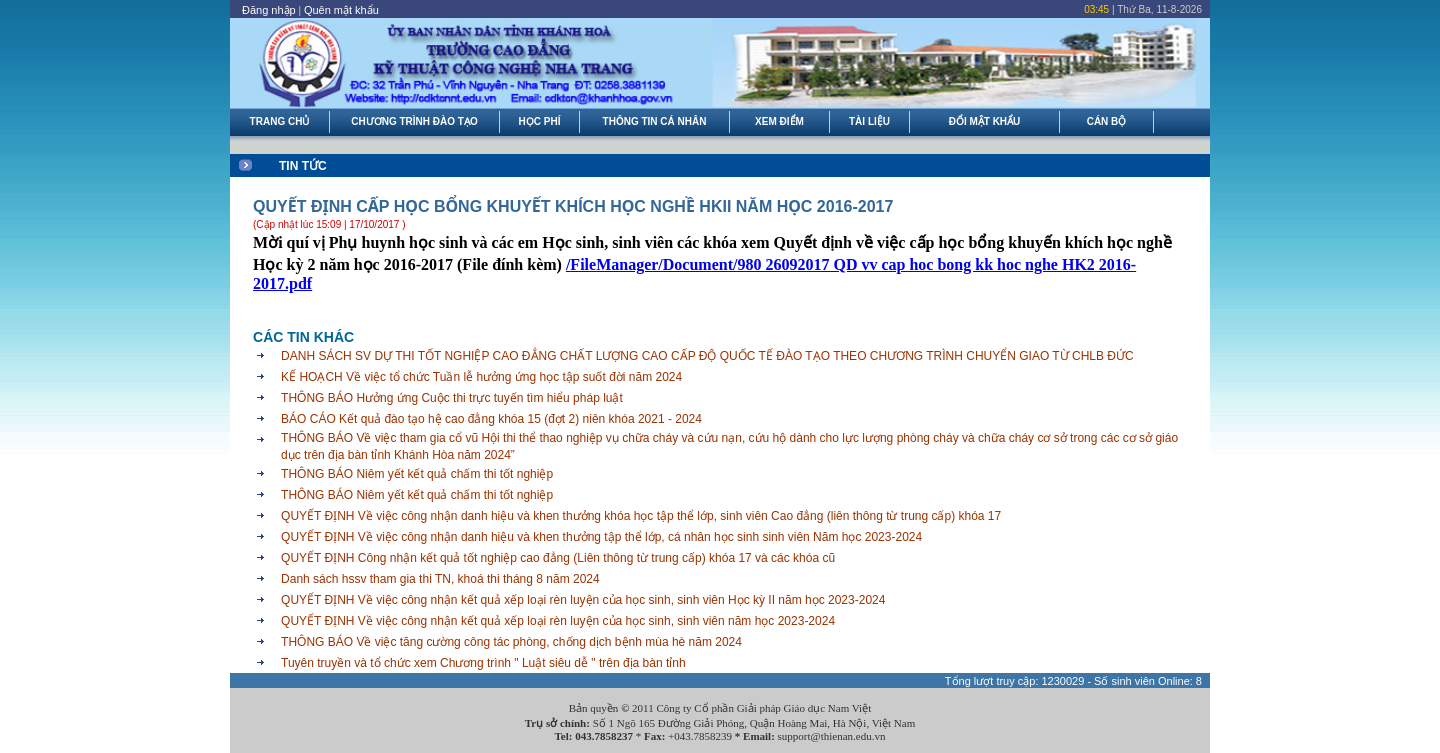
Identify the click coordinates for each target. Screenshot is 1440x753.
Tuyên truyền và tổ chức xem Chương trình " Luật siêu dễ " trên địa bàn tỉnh (483, 663)
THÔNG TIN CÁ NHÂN (655, 121)
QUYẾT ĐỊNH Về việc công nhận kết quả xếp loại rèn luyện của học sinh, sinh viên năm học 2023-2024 (558, 621)
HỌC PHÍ (540, 121)
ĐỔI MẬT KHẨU (985, 121)
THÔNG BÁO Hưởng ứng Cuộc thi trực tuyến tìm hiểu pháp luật (452, 398)
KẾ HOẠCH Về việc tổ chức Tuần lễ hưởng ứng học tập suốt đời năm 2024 (481, 377)
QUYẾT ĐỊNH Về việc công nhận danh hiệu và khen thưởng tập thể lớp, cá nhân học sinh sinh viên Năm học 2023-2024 (601, 537)
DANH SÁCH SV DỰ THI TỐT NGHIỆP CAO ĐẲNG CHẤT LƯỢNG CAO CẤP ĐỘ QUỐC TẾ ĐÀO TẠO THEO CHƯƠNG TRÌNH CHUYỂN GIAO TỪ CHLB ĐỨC (707, 356)
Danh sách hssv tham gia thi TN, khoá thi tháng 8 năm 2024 (440, 579)
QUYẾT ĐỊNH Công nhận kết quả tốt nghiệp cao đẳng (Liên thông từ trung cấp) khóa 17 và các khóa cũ (558, 558)
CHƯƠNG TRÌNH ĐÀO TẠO (414, 121)
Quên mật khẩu (341, 10)
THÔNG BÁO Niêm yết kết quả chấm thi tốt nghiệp (417, 474)
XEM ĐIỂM (779, 121)
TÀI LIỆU (869, 121)
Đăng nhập (269, 10)
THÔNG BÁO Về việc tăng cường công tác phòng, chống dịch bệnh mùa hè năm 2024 (511, 642)
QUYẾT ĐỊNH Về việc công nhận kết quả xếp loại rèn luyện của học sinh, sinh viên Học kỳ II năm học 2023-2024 (583, 600)
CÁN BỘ (1107, 121)
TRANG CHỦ (280, 121)
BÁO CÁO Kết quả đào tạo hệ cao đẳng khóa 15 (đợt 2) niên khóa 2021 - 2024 (491, 419)
